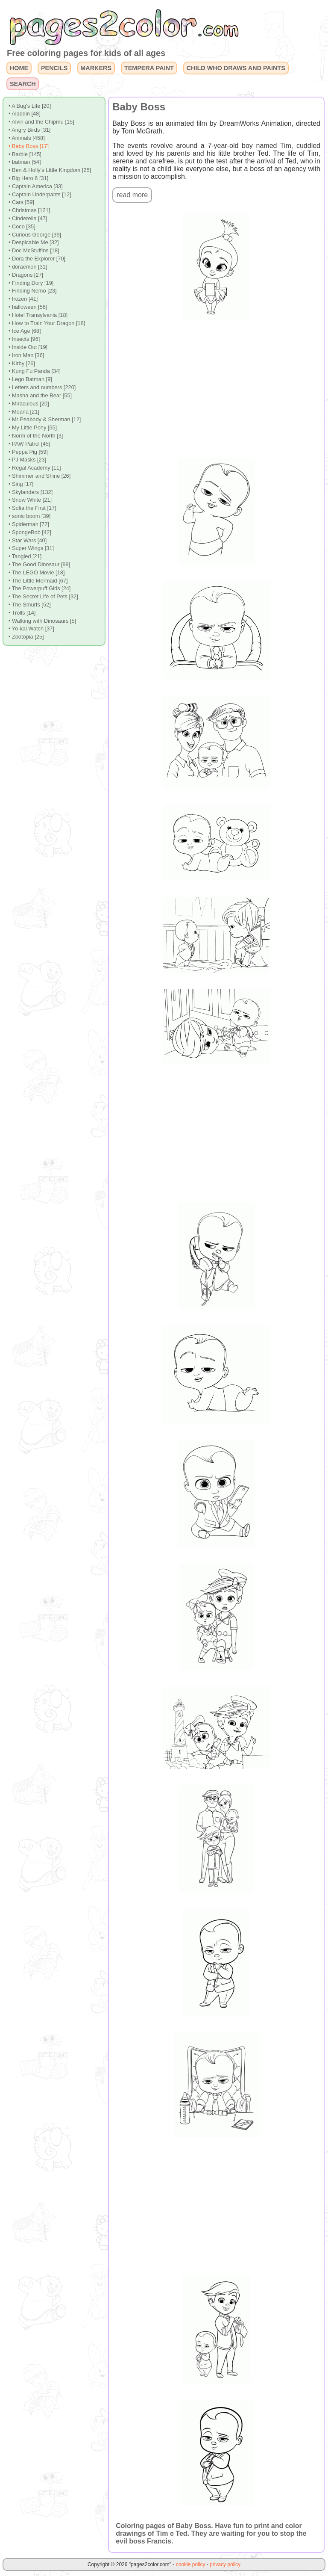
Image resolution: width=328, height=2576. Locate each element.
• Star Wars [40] (28, 540)
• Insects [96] (24, 339)
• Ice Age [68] (25, 331)
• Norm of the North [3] (36, 435)
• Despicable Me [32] (34, 242)
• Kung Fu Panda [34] (35, 371)
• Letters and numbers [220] (42, 387)
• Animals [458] (27, 138)
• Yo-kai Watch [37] (31, 628)
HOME (19, 68)
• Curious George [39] (35, 234)
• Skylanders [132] (31, 492)
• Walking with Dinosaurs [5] (42, 621)
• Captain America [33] (36, 186)
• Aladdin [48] (25, 113)
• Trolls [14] (22, 612)
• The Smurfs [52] (30, 604)
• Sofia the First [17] (32, 508)
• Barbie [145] (25, 154)
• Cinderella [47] (28, 218)
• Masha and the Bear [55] (40, 395)
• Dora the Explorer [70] (37, 258)
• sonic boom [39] (29, 516)
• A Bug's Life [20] (30, 106)
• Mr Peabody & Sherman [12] (45, 419)
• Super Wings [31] (31, 548)
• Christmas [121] (29, 210)
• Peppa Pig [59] (28, 452)
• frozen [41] (23, 299)
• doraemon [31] (28, 266)
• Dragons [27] (26, 275)
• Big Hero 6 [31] (28, 178)
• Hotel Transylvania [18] (38, 315)
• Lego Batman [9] (30, 379)
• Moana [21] (24, 411)
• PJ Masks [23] (27, 459)
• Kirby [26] (22, 363)
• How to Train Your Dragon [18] (47, 323)
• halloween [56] (28, 307)
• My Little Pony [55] (33, 427)
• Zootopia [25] (26, 636)
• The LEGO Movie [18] (37, 572)
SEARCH (23, 83)
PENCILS (54, 68)
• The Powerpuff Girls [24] (40, 588)
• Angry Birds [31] (29, 130)
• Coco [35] (22, 226)
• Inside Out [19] (28, 347)
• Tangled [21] (25, 556)
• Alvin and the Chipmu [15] (41, 121)
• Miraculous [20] (29, 403)
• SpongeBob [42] (30, 532)
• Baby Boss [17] (29, 146)
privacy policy (225, 2564)
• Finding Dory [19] (31, 283)
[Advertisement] (216, 389)
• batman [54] (25, 162)
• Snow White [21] (30, 500)
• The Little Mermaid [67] (38, 580)
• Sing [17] (21, 484)
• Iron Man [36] (26, 355)
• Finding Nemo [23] (33, 290)
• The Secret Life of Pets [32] (43, 596)
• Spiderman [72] (29, 524)
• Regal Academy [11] (35, 467)
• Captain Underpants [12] (40, 194)
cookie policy (190, 2564)
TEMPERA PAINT (149, 68)
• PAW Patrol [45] (29, 444)
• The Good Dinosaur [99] (39, 564)
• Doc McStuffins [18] (34, 250)
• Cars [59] (21, 202)
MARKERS (95, 68)
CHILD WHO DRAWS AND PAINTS (236, 68)
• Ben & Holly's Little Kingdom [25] (50, 170)
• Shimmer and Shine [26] (39, 476)
